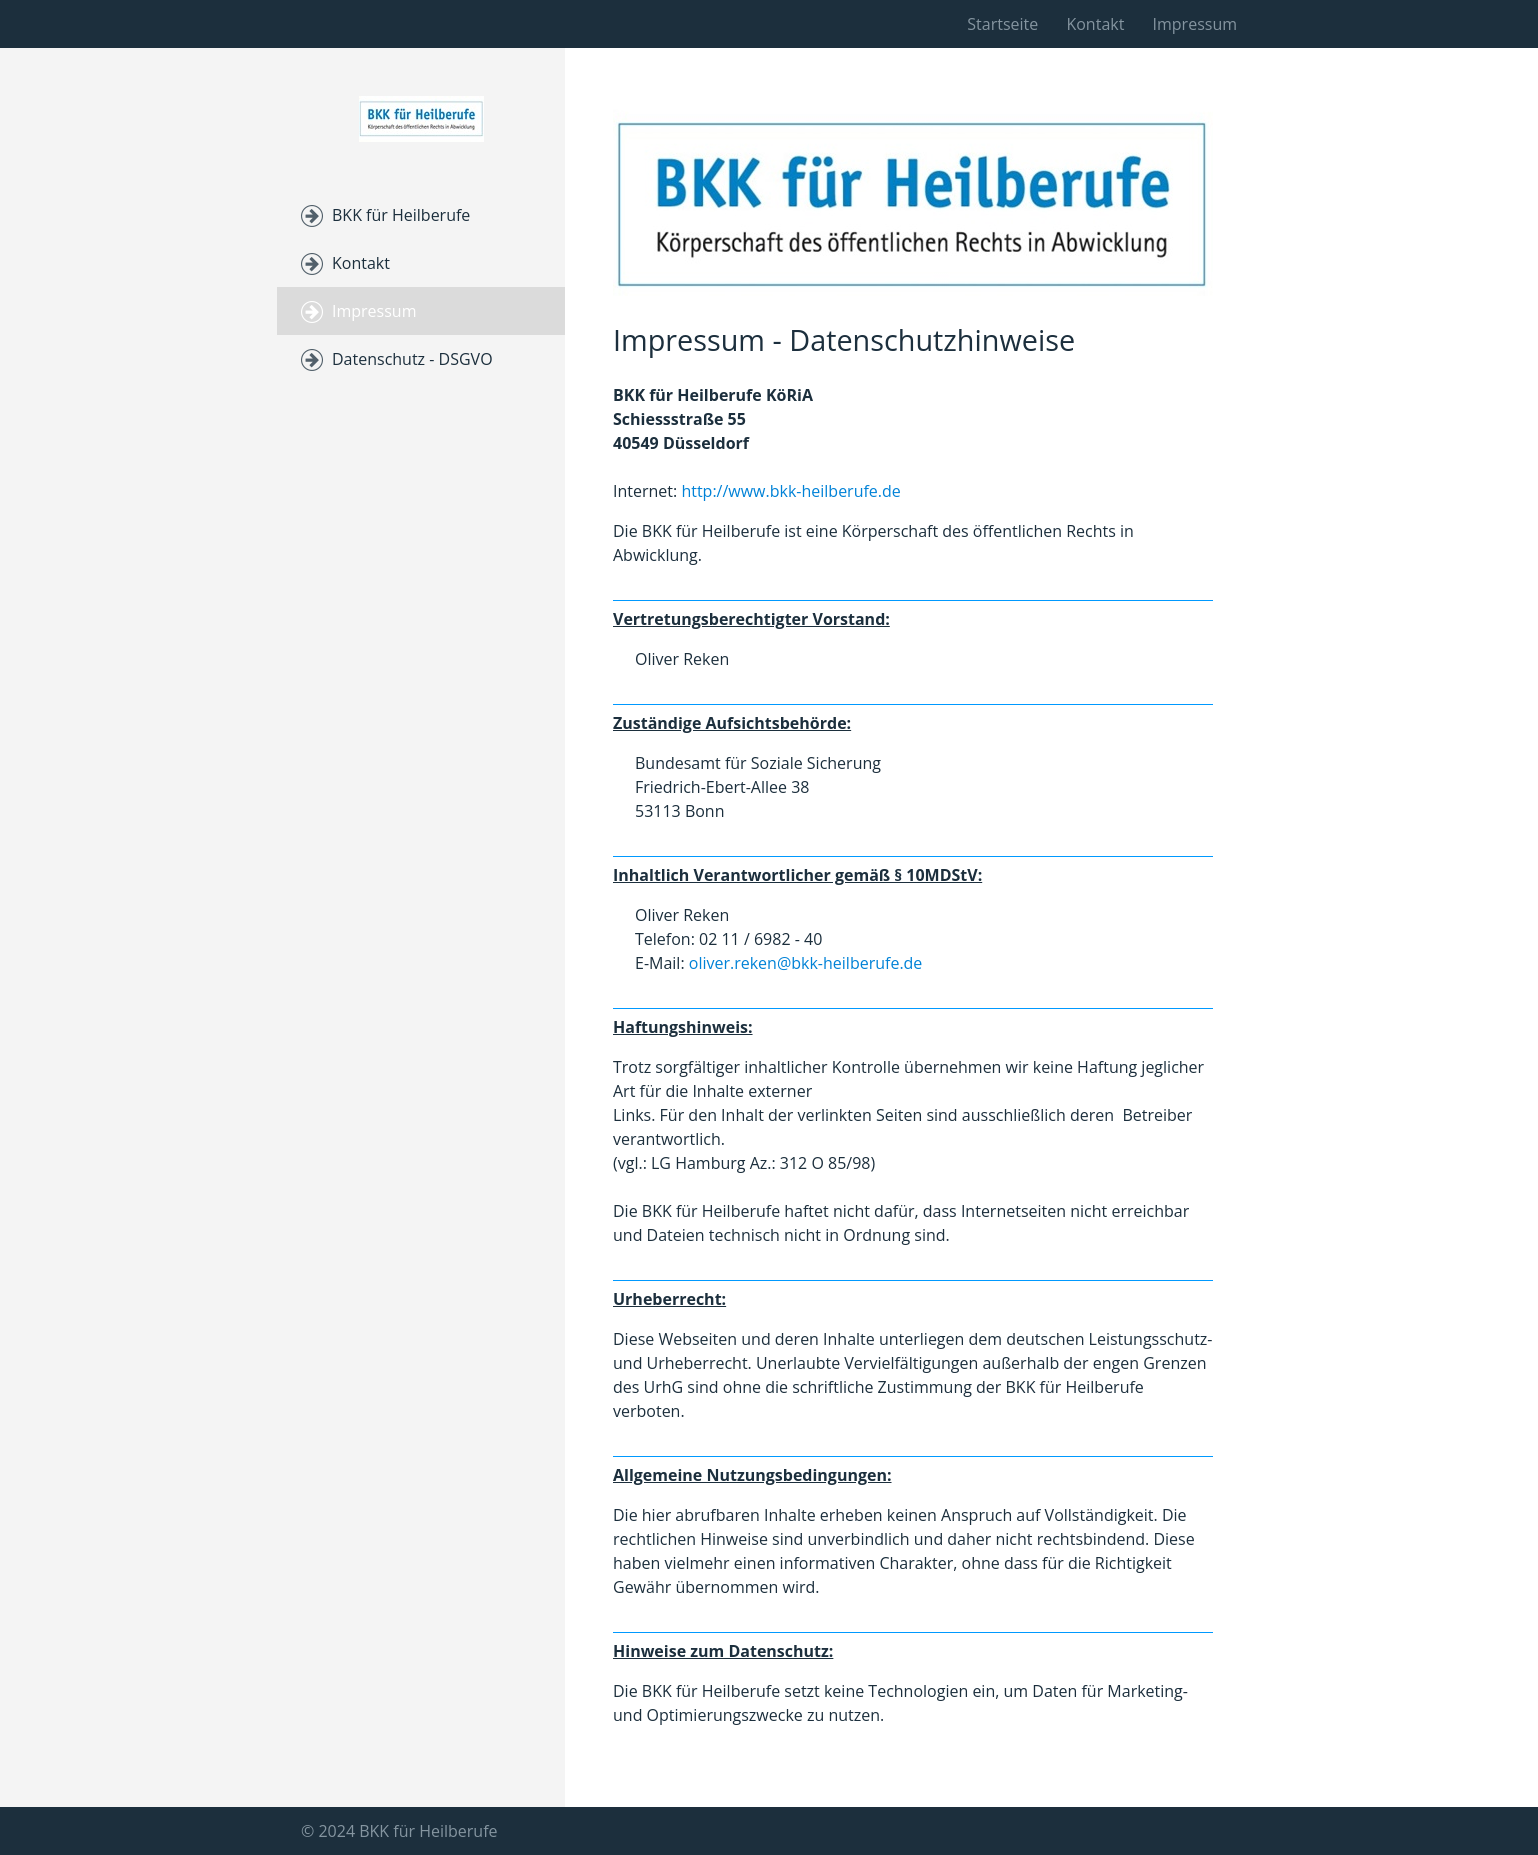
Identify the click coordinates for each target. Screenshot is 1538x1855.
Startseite (1002, 24)
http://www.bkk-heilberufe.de (790, 491)
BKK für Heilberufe (401, 215)
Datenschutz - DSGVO (412, 359)
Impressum (1195, 24)
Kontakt (1095, 24)
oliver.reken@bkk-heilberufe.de (806, 963)
